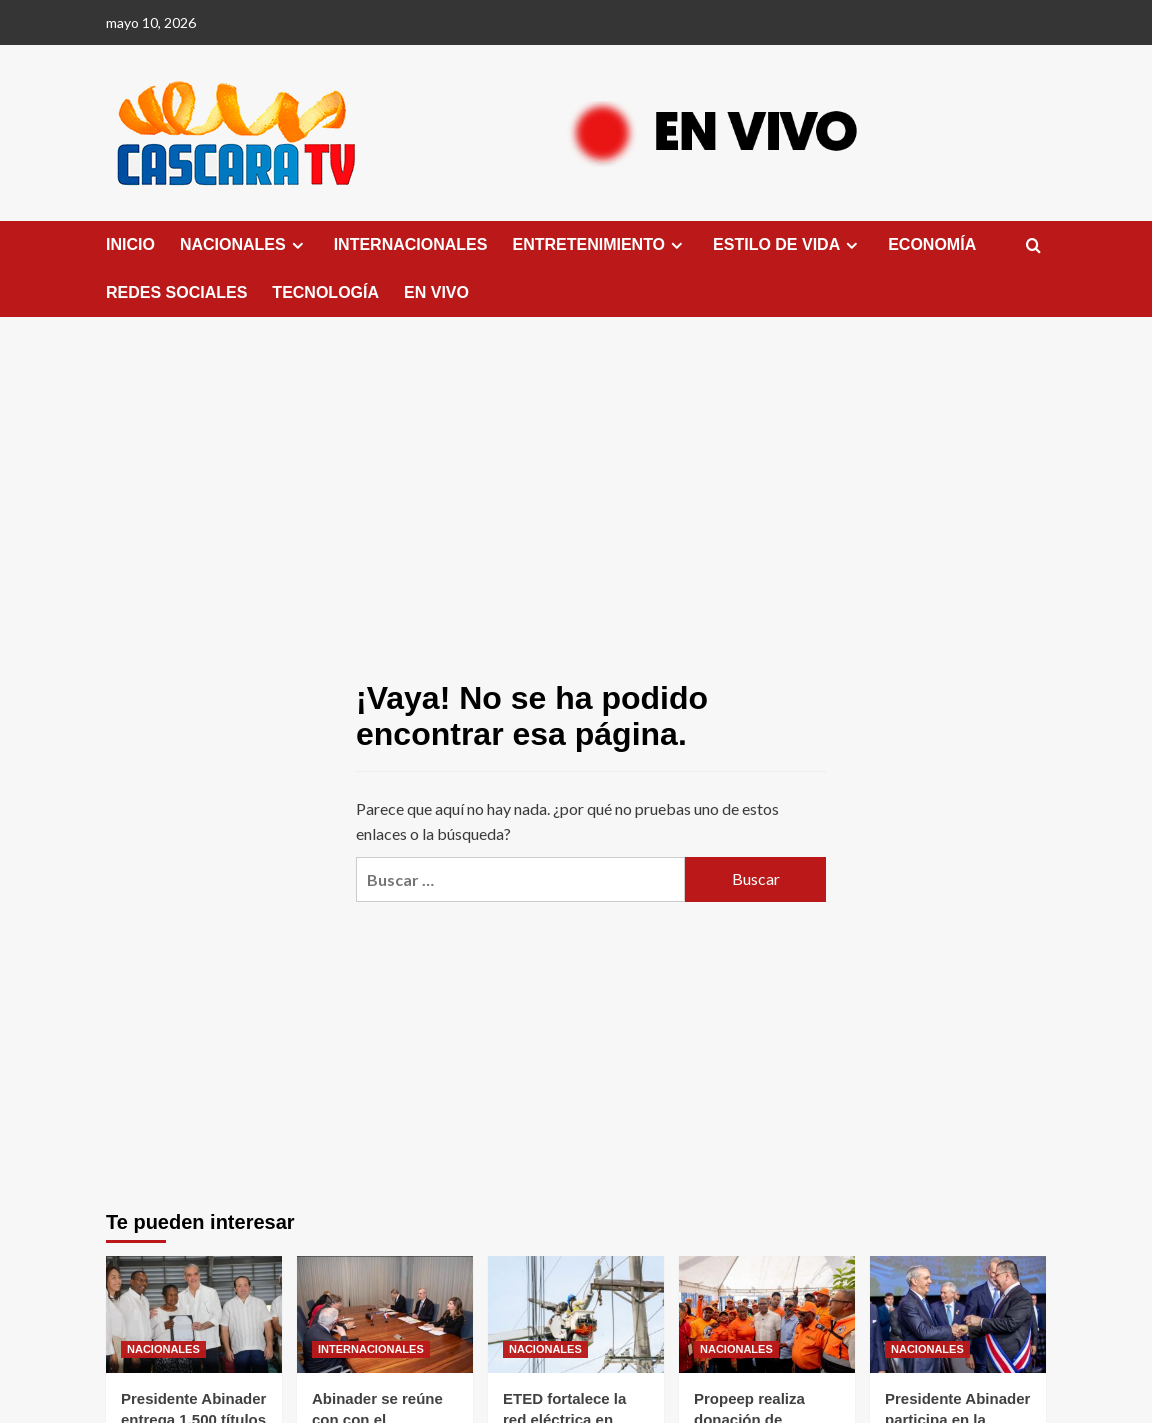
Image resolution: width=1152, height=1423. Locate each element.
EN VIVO (436, 292)
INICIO (130, 244)
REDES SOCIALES (176, 292)
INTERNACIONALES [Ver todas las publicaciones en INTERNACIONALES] (371, 1349)
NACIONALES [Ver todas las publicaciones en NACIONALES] (163, 1349)
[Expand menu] (297, 245)
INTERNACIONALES (411, 244)
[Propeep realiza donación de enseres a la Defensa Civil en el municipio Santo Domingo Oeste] (767, 1314)
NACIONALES (244, 245)
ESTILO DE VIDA (788, 245)
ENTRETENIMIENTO (600, 245)
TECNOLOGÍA (325, 292)
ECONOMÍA (932, 244)
